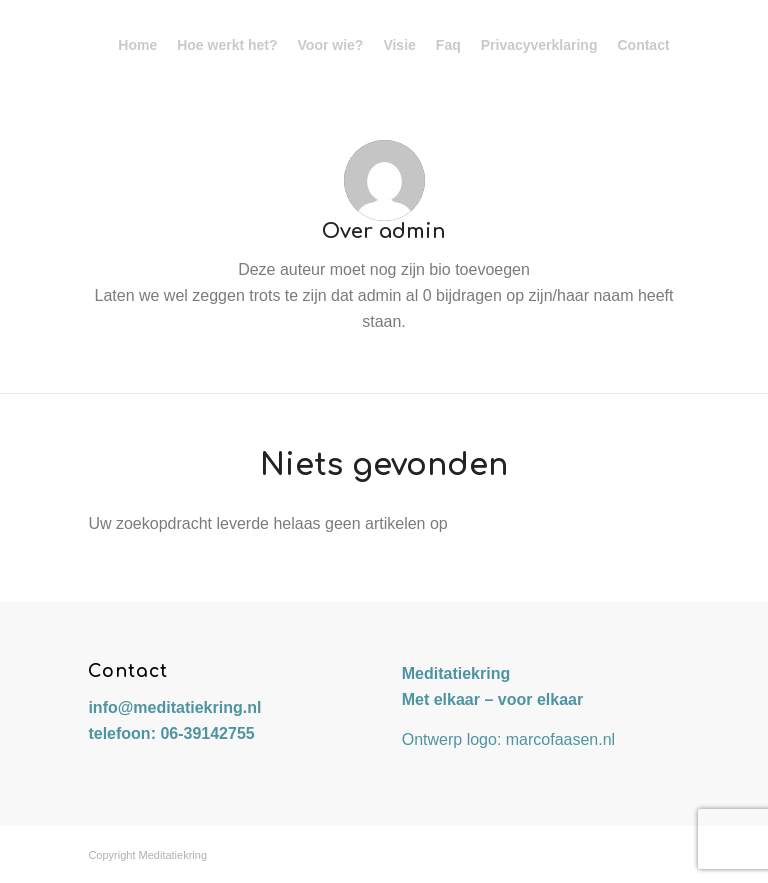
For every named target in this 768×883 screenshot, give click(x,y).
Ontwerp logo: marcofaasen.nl (508, 739)
